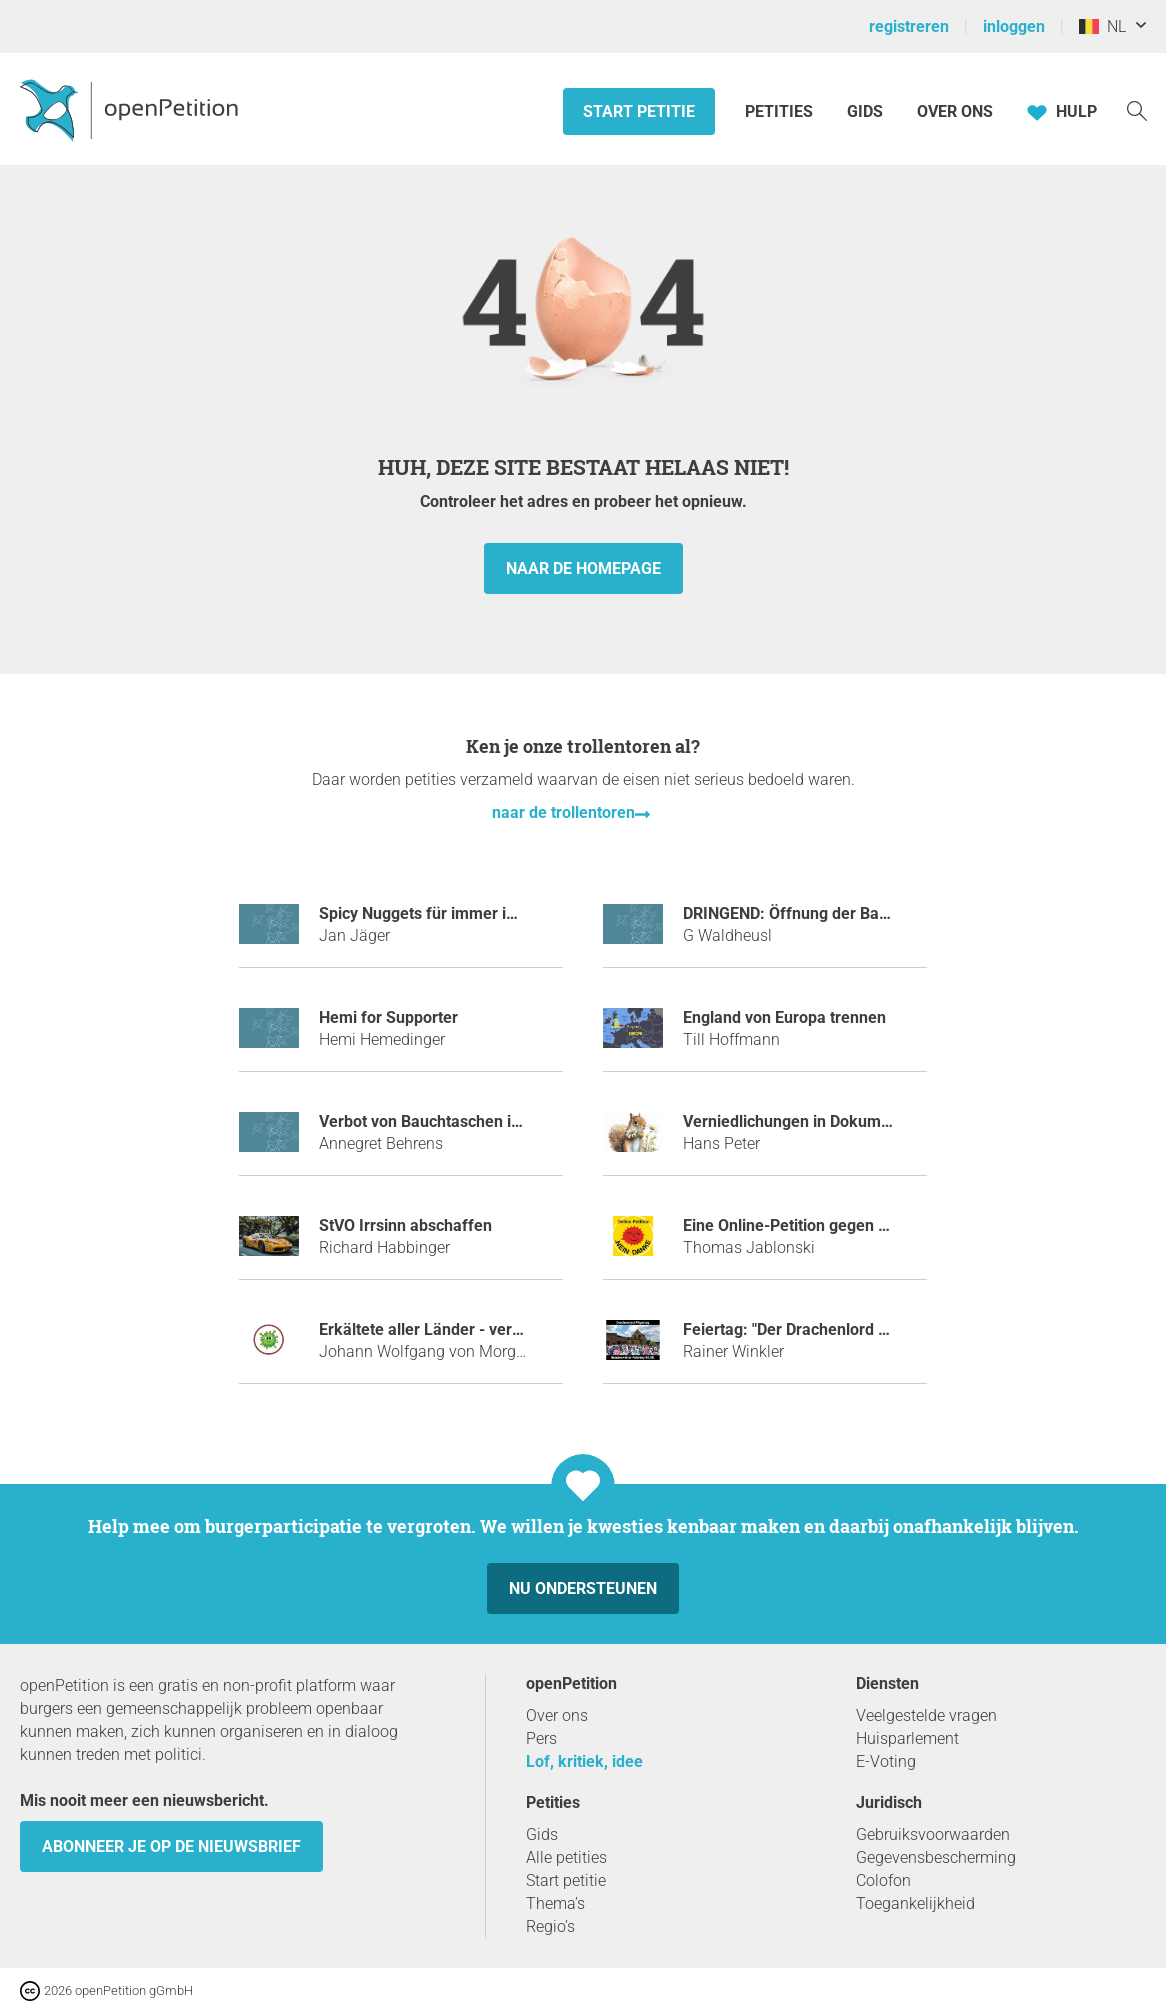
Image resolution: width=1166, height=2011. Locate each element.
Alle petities (566, 1857)
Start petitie (639, 111)
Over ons (955, 111)
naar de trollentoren (563, 812)
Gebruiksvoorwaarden (933, 1834)
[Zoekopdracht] (1137, 109)
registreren (909, 26)
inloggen (1014, 26)
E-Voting (886, 1761)
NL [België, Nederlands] (1102, 26)
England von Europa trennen (784, 1017)
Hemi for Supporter (388, 1017)
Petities (781, 111)
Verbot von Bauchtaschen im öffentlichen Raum (490, 1121)
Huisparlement (907, 1738)
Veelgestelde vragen (926, 1715)
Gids (865, 111)
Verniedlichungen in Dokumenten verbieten (838, 1121)
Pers (541, 1738)
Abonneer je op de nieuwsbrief (171, 1846)
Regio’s (550, 1926)
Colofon (883, 1880)
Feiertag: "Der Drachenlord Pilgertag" (815, 1329)
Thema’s (555, 1903)
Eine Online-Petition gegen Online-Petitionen (843, 1225)
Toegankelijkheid (915, 1903)
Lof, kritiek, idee (584, 1761)
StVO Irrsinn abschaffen (405, 1225)
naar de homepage (583, 568)
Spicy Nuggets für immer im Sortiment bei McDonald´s (514, 913)
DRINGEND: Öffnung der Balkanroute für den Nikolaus (877, 913)
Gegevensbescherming (936, 1857)
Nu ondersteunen (583, 1588)
